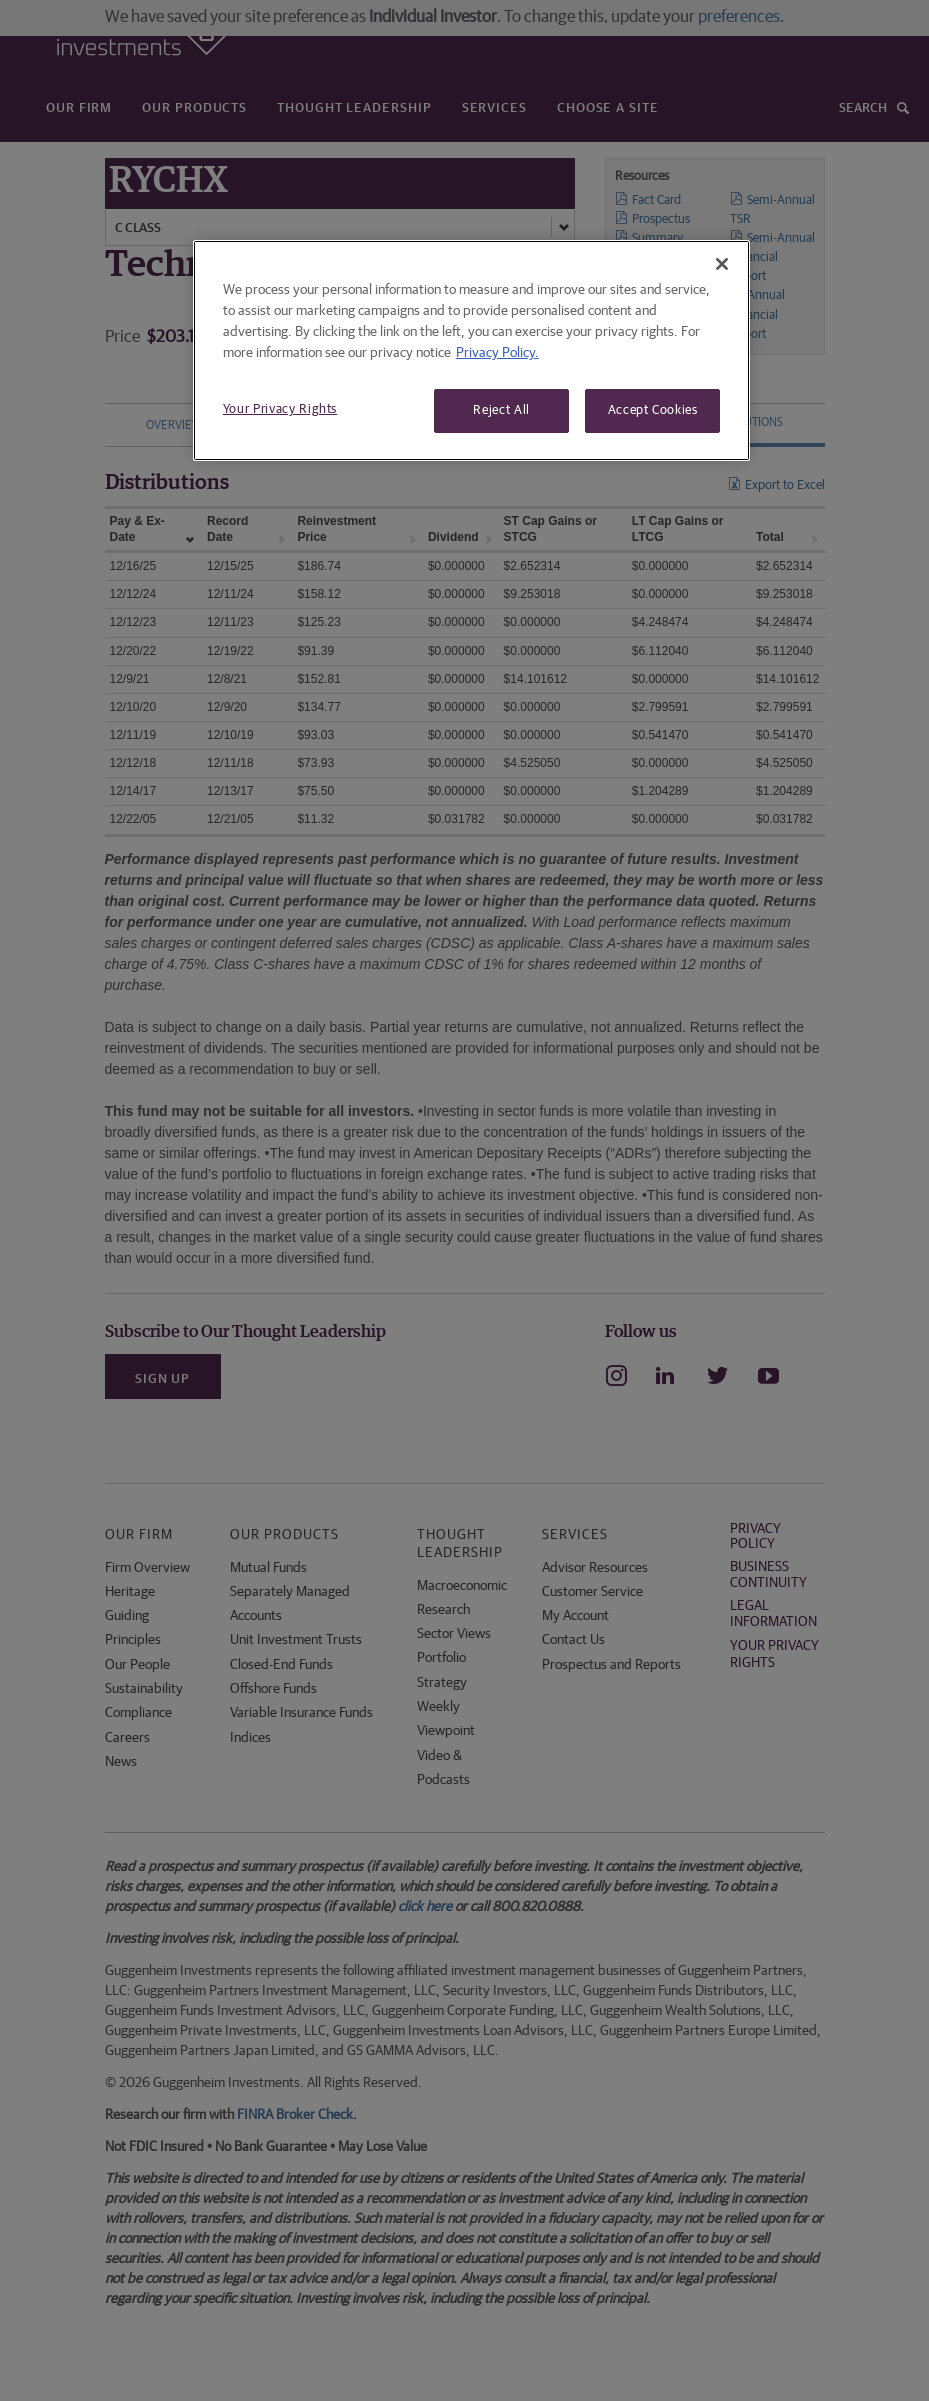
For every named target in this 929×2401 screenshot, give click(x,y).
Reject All (501, 410)
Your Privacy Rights (280, 409)
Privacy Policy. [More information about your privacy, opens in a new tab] (497, 353)
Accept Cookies (653, 410)
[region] (471, 350)
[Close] (722, 264)
